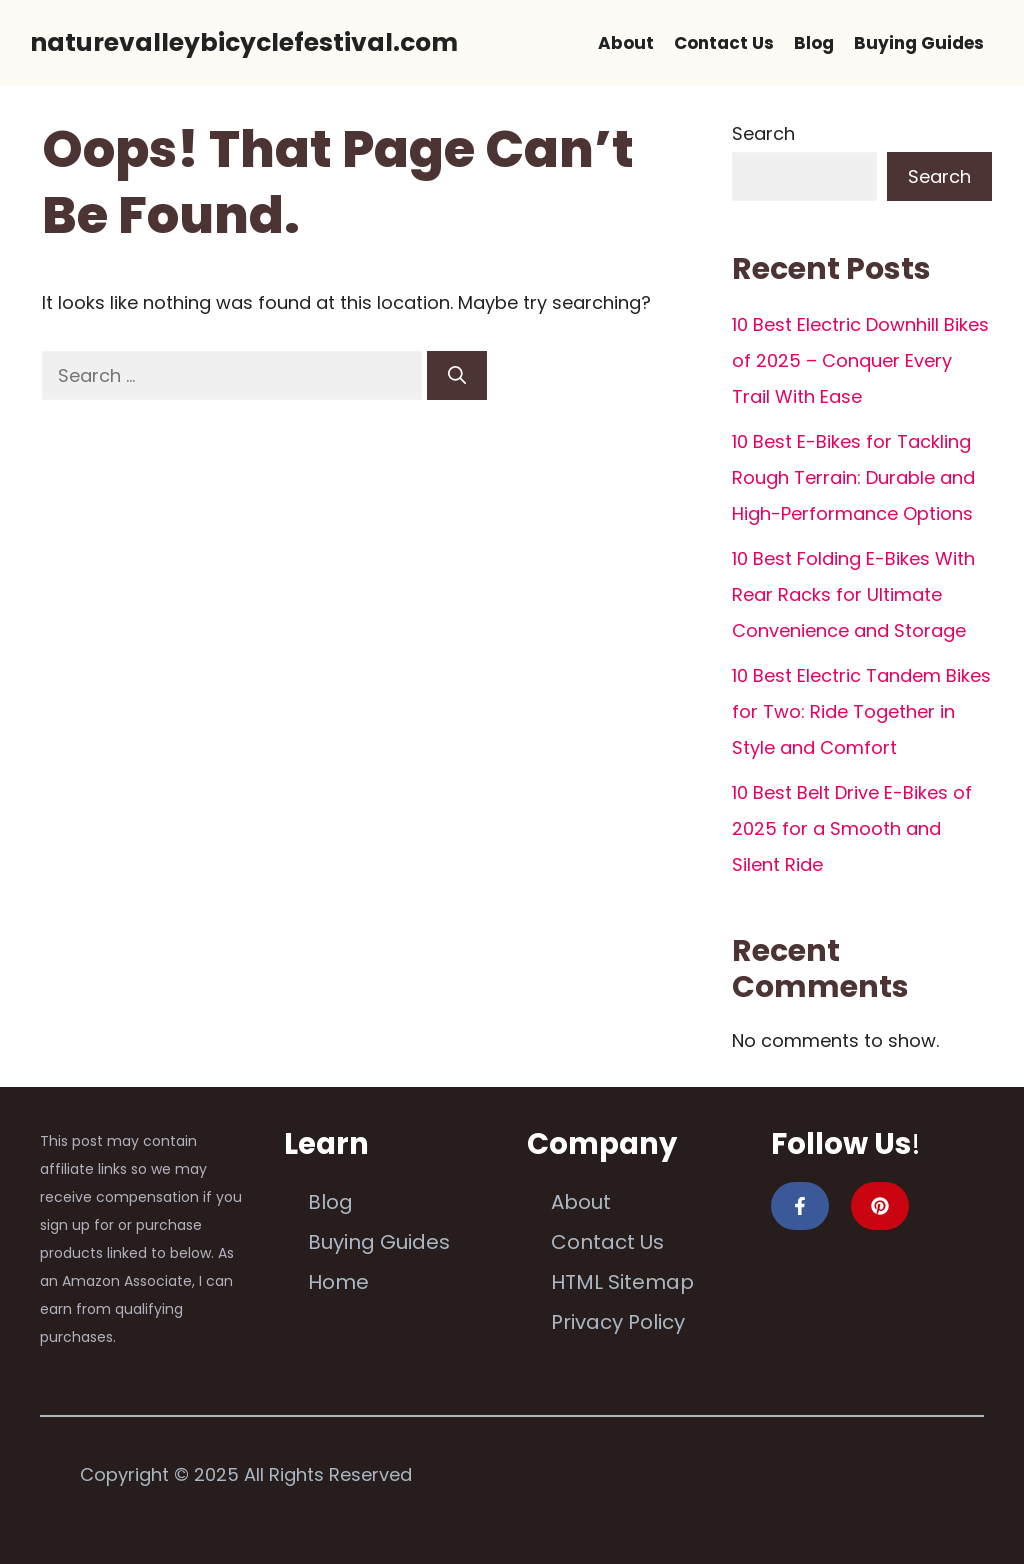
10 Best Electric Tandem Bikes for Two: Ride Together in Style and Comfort (861, 711)
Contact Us (724, 43)
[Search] (457, 375)
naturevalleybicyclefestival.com (244, 42)
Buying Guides (919, 43)
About (626, 43)
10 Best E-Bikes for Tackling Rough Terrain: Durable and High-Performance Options (853, 477)
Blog (814, 43)
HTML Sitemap (622, 1282)
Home (338, 1282)
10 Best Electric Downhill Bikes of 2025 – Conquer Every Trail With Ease (860, 360)
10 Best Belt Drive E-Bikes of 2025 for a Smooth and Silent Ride (852, 828)
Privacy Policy (618, 1322)
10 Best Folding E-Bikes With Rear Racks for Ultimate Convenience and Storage (853, 594)
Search (763, 133)
